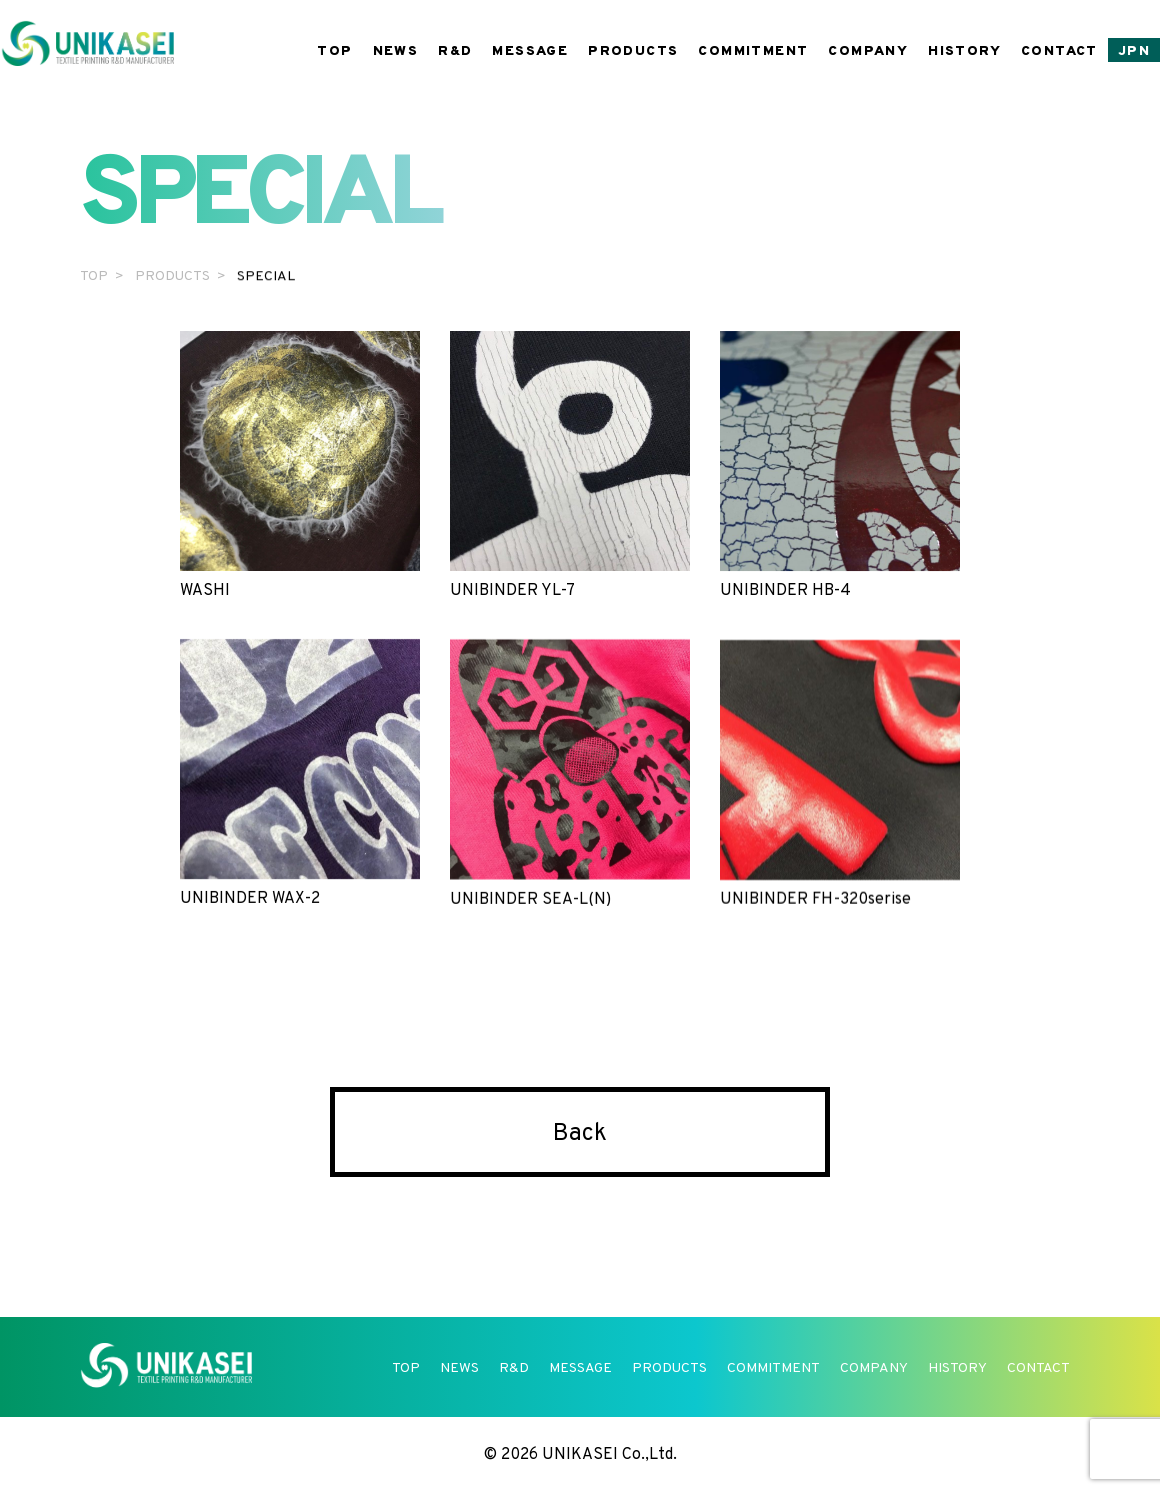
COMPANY (868, 51)
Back (580, 1134)
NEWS (396, 51)
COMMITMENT (753, 51)
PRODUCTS (633, 51)
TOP (334, 51)
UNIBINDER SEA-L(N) (570, 774)
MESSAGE (530, 51)
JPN (1134, 51)
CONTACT (1059, 51)
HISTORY (964, 51)
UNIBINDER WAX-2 (300, 773)
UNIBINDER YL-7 (570, 465)
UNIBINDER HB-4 (840, 465)
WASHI (300, 465)
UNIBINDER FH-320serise (840, 775)
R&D (455, 51)
